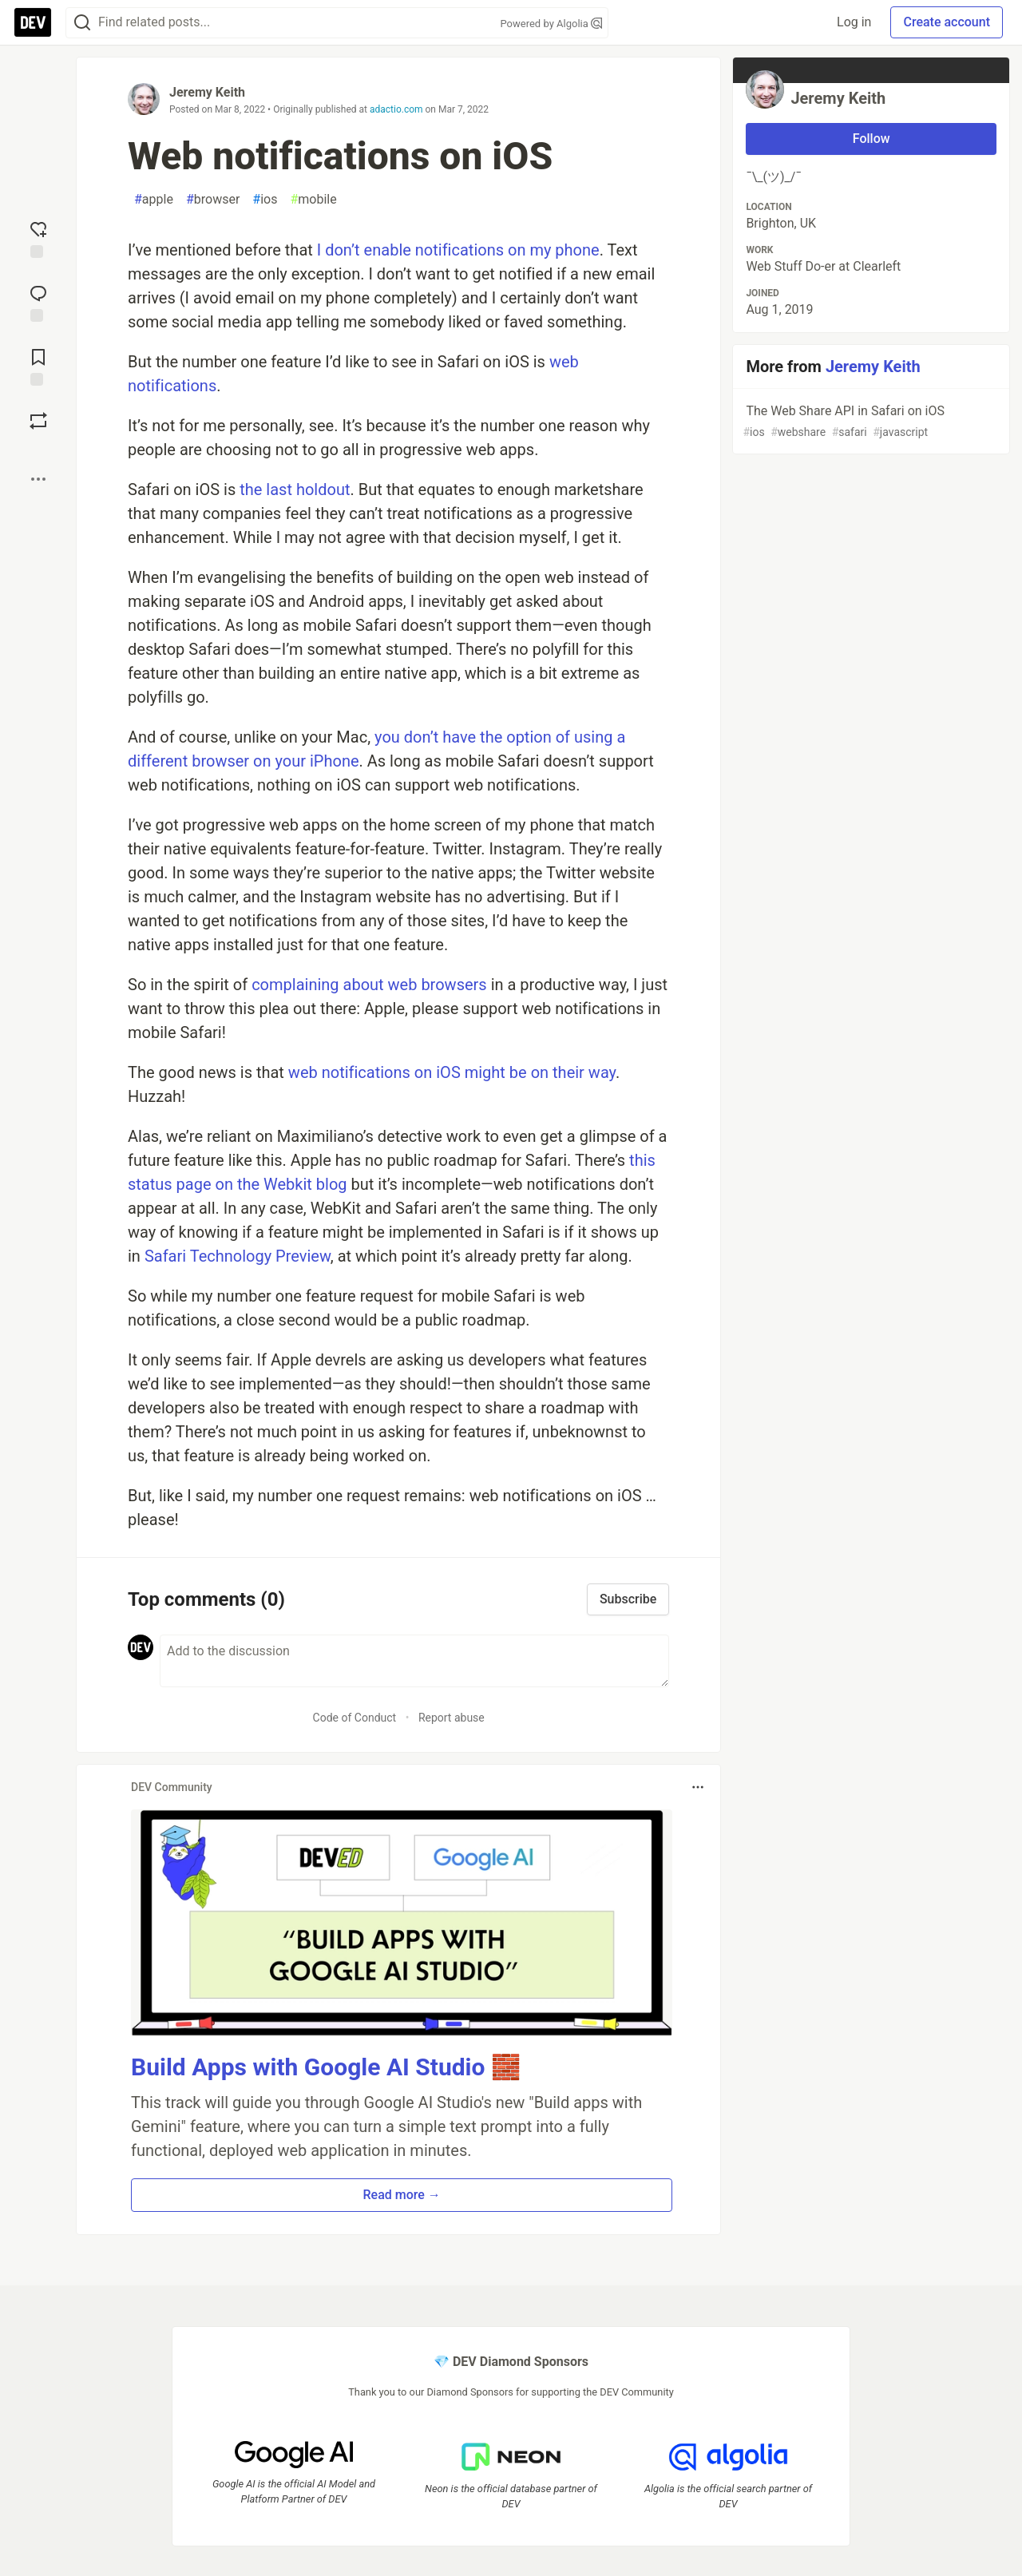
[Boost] (38, 421)
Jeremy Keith (207, 92)
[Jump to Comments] (38, 301)
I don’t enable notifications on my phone (458, 250)
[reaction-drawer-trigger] (38, 238)
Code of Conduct (355, 1717)
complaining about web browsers (369, 984)
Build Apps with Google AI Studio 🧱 (326, 2067)
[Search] (82, 23)
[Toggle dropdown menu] (698, 1787)
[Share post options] (38, 479)
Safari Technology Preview (238, 1256)
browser (213, 199)
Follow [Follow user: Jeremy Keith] (871, 138)
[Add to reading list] (38, 365)
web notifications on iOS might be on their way (452, 1072)
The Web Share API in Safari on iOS (869, 422)
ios (264, 199)
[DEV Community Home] (33, 22)
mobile (313, 199)
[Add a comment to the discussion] (414, 1660)
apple (153, 199)
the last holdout (295, 489)
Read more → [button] (402, 2194)
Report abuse (451, 1717)
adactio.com (396, 109)
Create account (946, 22)
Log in (854, 22)
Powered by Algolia (551, 24)
